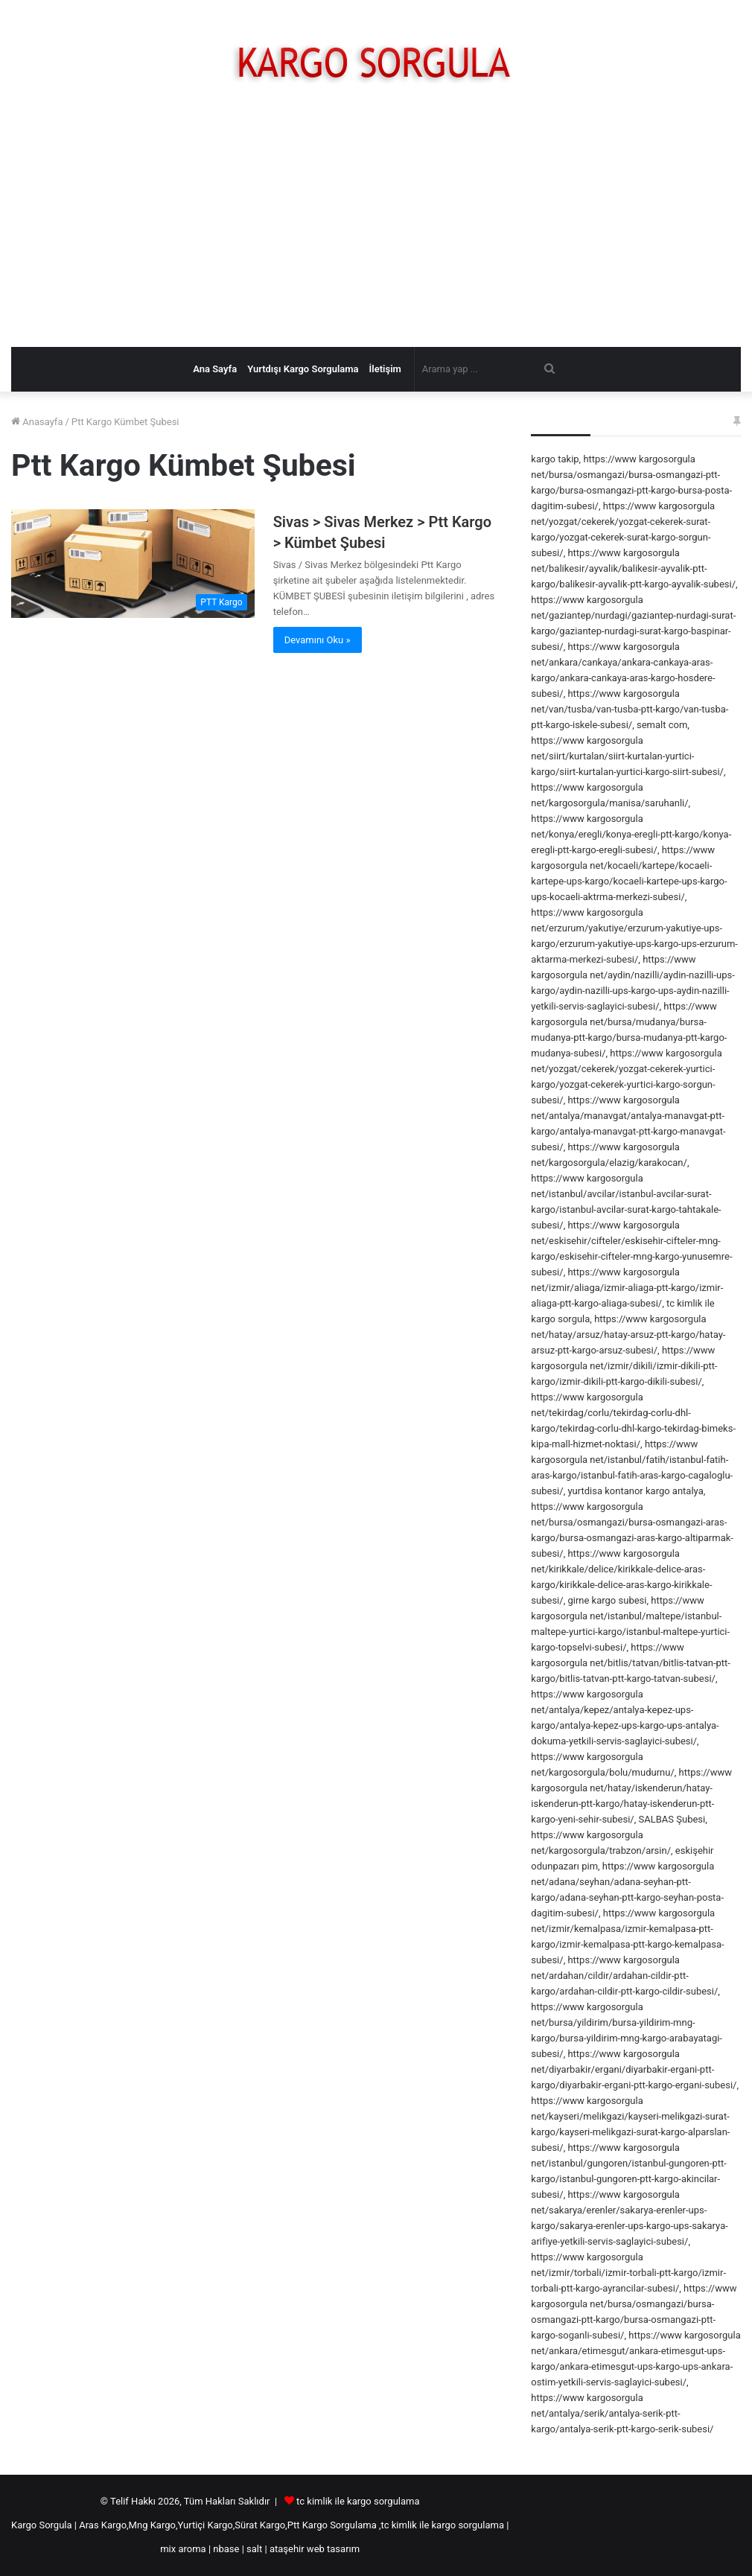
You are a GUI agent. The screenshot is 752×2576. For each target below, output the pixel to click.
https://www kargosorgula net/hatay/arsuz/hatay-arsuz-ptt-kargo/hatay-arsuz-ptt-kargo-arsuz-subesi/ (628, 1334)
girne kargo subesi (606, 1600)
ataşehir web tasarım (315, 2548)
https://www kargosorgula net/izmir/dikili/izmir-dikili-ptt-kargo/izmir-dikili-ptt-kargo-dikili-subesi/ (624, 1366)
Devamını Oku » (317, 639)
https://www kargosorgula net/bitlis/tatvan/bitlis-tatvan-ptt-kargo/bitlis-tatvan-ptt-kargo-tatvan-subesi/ (630, 1663)
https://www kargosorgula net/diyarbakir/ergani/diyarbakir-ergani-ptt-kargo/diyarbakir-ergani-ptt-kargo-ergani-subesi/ (633, 2069)
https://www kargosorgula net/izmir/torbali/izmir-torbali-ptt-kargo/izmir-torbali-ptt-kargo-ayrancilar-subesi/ (628, 2272)
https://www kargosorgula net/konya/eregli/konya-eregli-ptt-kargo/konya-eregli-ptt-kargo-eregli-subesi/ (631, 834)
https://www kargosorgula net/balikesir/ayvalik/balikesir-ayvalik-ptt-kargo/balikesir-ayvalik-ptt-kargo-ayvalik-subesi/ (633, 568)
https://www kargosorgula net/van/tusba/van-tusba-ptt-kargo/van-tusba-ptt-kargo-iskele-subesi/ (629, 709)
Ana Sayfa (215, 368)
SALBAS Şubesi (672, 1819)
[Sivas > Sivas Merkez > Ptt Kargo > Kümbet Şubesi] (133, 563)
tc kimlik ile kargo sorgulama (357, 2501)
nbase (226, 2548)
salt (254, 2548)
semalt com (662, 724)
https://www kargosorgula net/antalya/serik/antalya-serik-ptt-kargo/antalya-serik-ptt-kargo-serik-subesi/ (622, 2413)
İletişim (385, 368)
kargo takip (555, 459)
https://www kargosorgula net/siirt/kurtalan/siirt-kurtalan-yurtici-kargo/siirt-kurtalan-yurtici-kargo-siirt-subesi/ (627, 756)
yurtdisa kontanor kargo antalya (635, 1490)
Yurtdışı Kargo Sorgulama (302, 368)
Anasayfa (37, 421)
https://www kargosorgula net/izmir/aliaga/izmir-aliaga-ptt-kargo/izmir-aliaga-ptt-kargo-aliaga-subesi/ (627, 1287)
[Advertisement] (376, 228)
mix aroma (182, 2548)
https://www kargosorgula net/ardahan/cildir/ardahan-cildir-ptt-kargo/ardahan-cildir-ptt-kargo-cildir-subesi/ (624, 1975)
